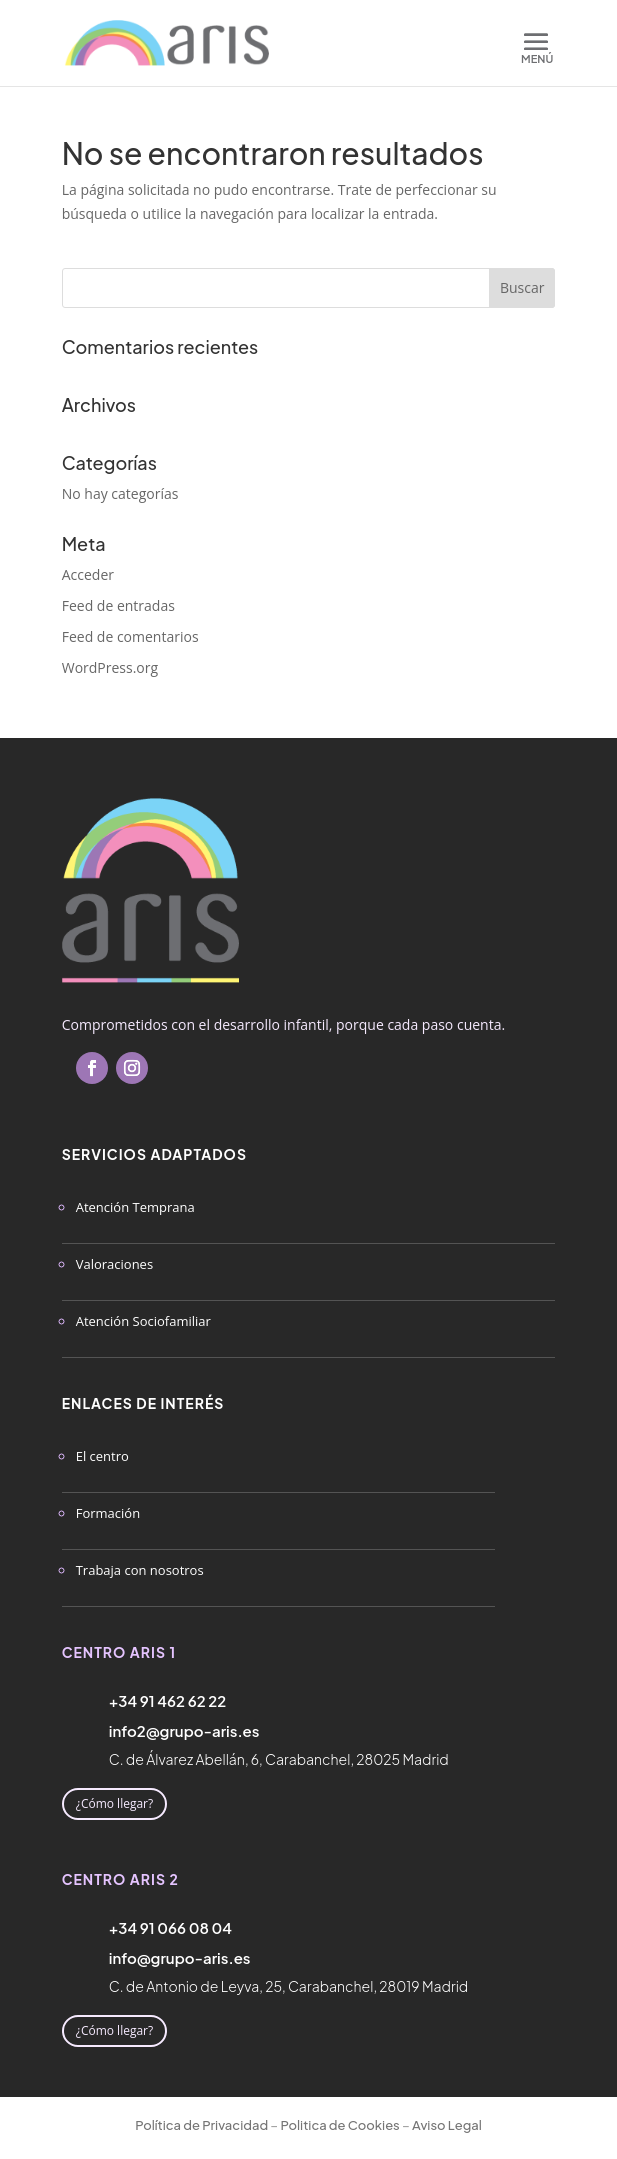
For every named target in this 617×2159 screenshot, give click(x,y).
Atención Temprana (135, 1207)
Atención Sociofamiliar (143, 1321)
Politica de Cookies (339, 2125)
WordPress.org (110, 667)
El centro (102, 1456)
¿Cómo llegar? (114, 1803)
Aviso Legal (447, 2125)
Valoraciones (114, 1264)
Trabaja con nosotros (140, 1570)
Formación (108, 1513)
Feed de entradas (118, 605)
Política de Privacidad (201, 2125)
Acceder (88, 574)
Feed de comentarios (130, 636)
